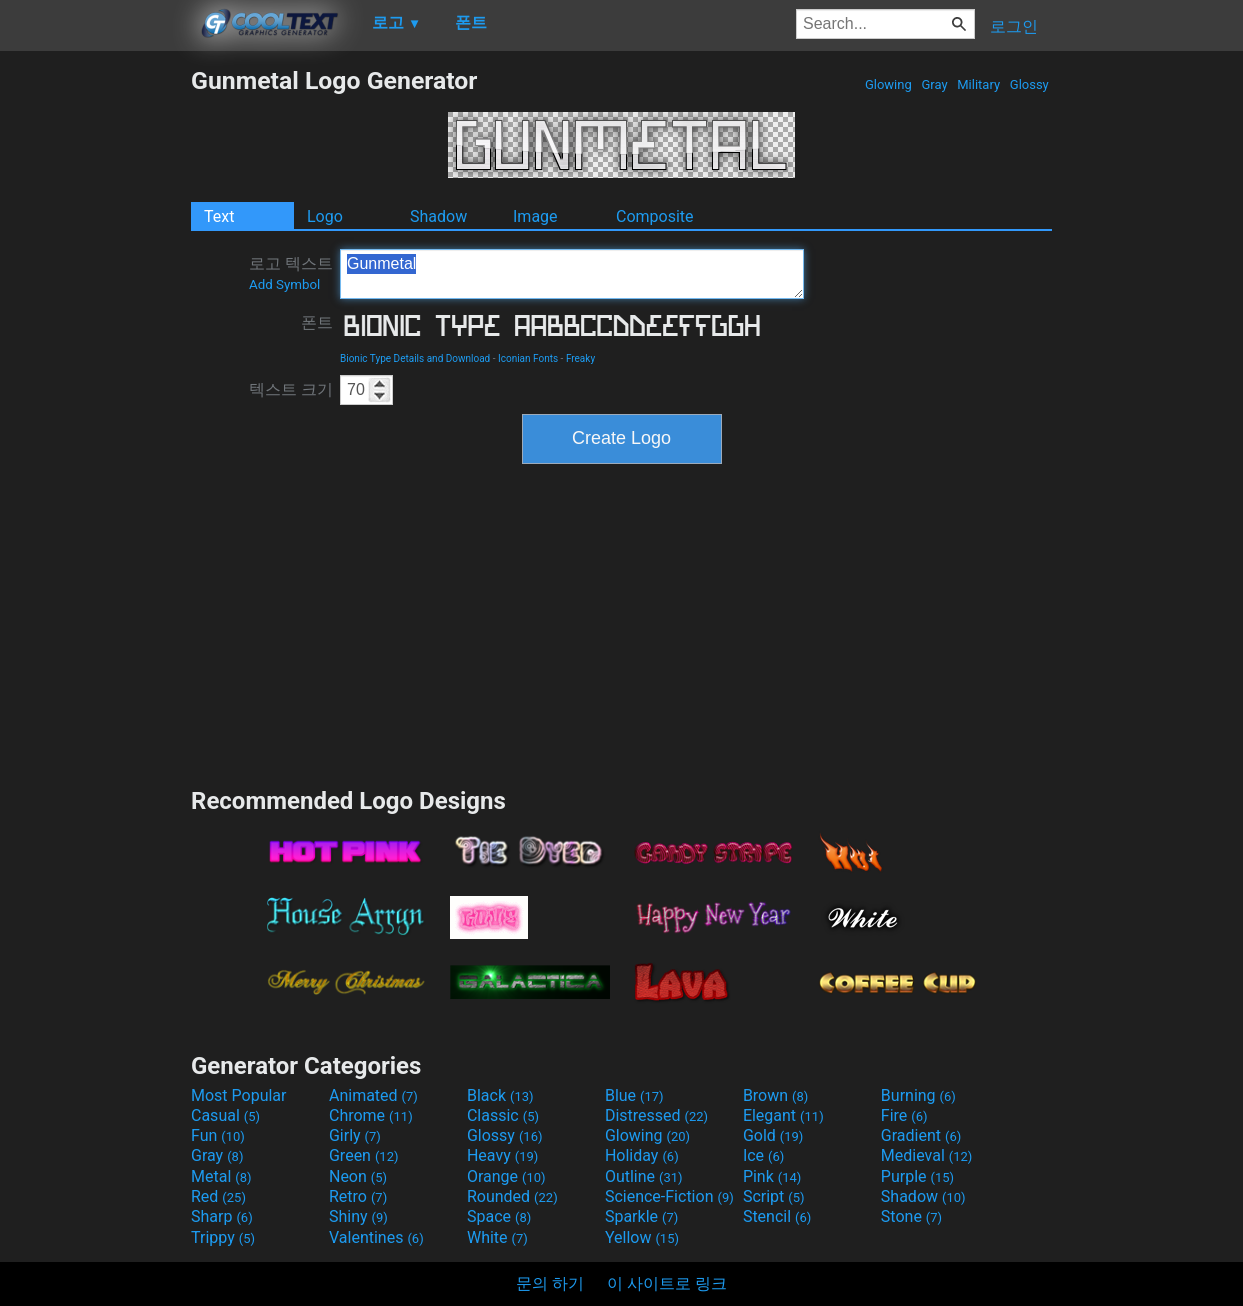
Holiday (642, 1155)
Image (535, 216)
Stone (911, 1216)
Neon (358, 1176)
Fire (904, 1115)
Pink (772, 1176)
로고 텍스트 (291, 273)
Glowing (888, 84)
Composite (655, 216)
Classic (503, 1115)
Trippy (223, 1237)
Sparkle (641, 1216)
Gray (934, 84)
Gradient (921, 1135)
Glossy (1029, 84)
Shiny (358, 1216)
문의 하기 (550, 1283)
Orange (506, 1176)
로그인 (1014, 26)
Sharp (222, 1216)
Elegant (783, 1115)
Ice (763, 1155)
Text (219, 216)
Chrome (371, 1115)
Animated (373, 1095)
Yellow (642, 1237)
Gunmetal (572, 274)
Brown (775, 1095)
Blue (634, 1095)
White (497, 1237)
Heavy (502, 1155)
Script (774, 1196)
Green (364, 1155)
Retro (358, 1196)
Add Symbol (284, 284)
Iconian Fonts (528, 358)
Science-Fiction (669, 1196)
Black (500, 1095)
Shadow (438, 216)
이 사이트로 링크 (667, 1283)
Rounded (512, 1196)
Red (218, 1196)
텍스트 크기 (291, 389)
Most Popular (239, 1095)
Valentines (376, 1237)
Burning (918, 1095)
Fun (218, 1135)
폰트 (317, 322)
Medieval (927, 1155)
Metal (221, 1176)
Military (978, 84)
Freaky (580, 358)
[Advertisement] (95, 366)
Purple (917, 1176)
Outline (644, 1176)
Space (499, 1216)
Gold (773, 1135)
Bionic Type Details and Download (415, 358)
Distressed (656, 1115)
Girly (355, 1135)
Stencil (777, 1216)
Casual (225, 1115)
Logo (325, 216)
